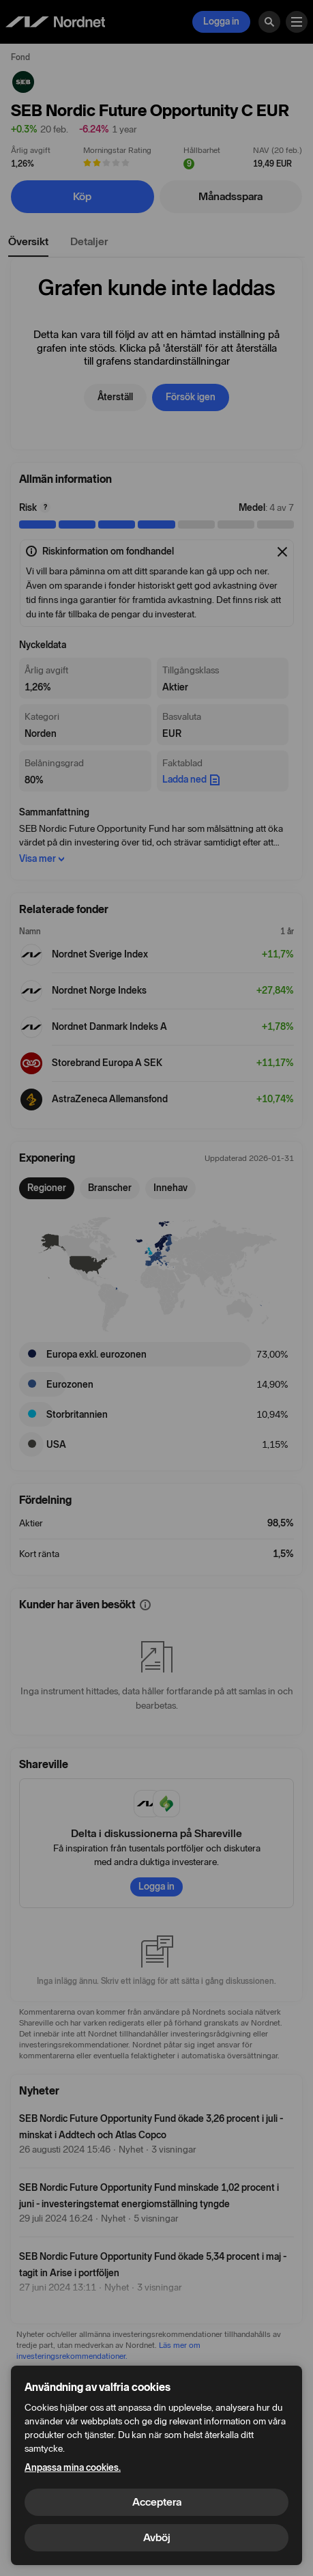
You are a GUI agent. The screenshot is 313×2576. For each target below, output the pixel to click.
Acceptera (156, 2501)
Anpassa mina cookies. (73, 2468)
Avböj (156, 2537)
